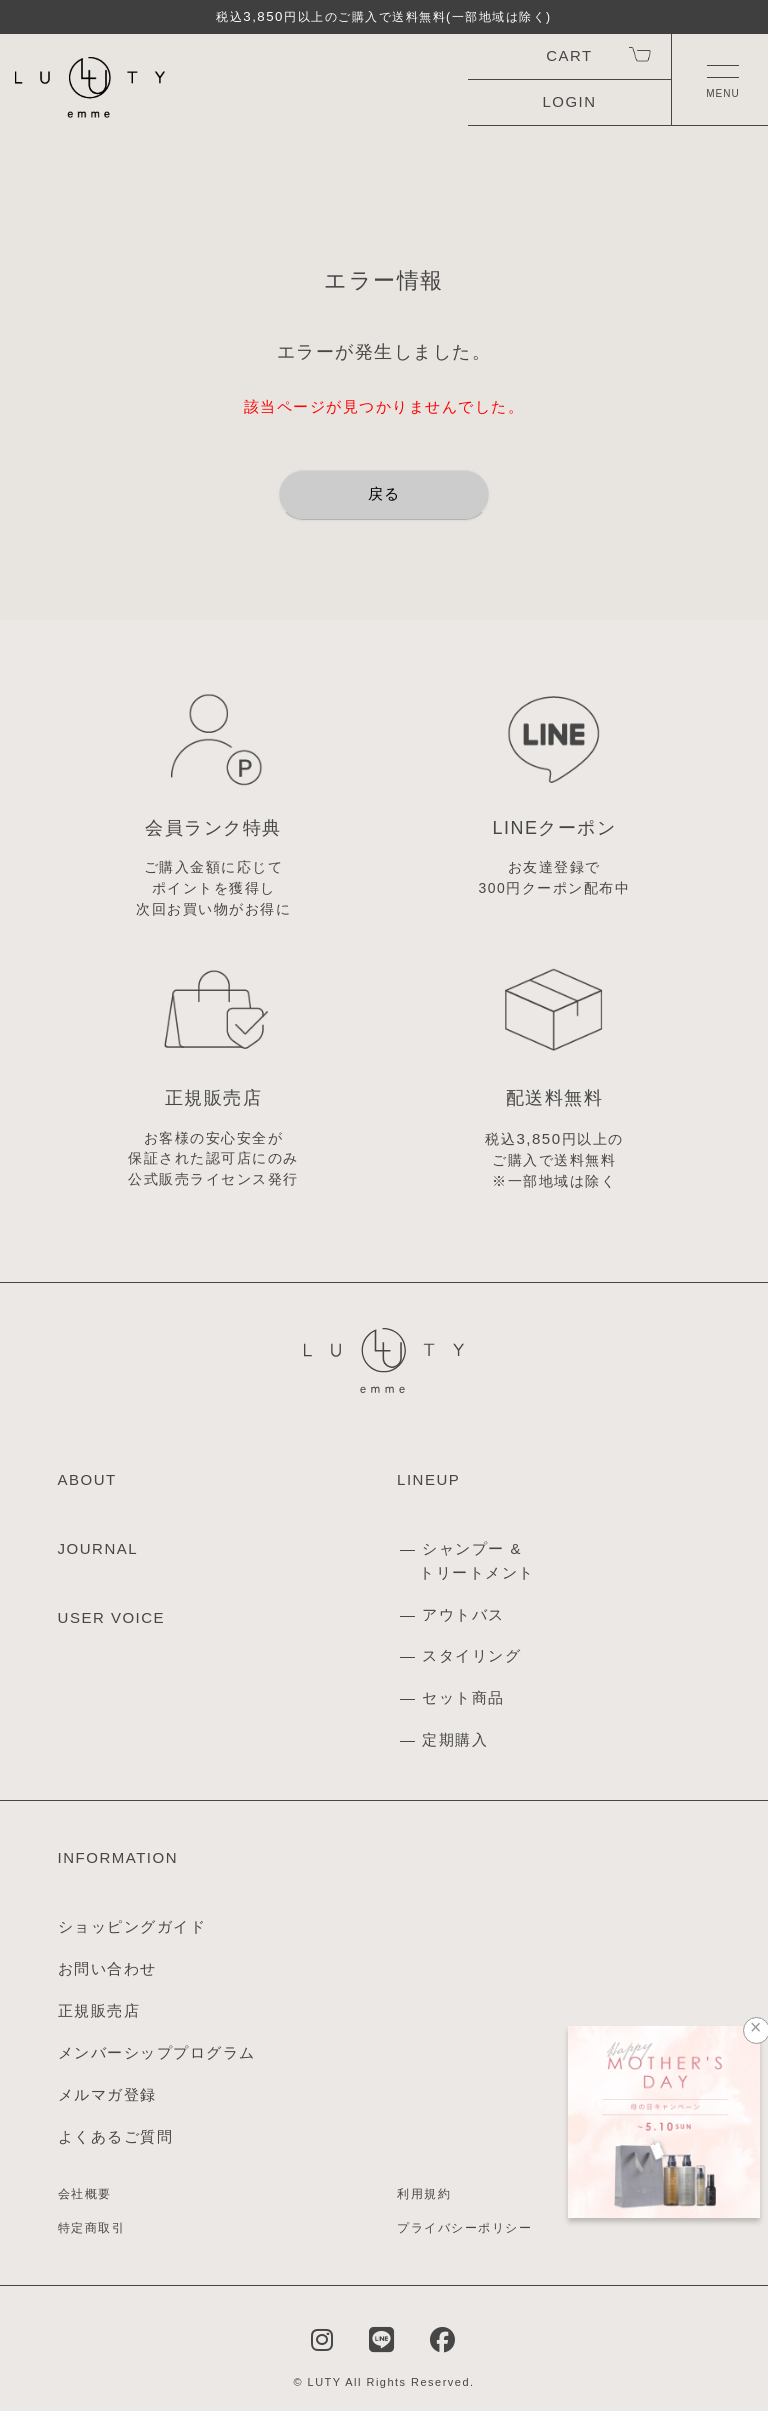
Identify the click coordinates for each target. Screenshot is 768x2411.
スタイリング (471, 1655)
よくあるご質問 (116, 2136)
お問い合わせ (107, 1968)
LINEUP (428, 1479)
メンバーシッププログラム (157, 2052)
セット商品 (463, 1697)
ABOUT (87, 1479)
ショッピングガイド (132, 1926)
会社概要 (85, 2194)
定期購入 (455, 1739)
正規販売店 (99, 2010)
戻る (384, 493)
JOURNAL (98, 1548)
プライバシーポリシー (464, 2228)
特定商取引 (92, 2228)
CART (569, 55)
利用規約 (424, 2194)
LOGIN (570, 101)
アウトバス (463, 1614)
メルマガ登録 (107, 2094)
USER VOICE (112, 1617)
